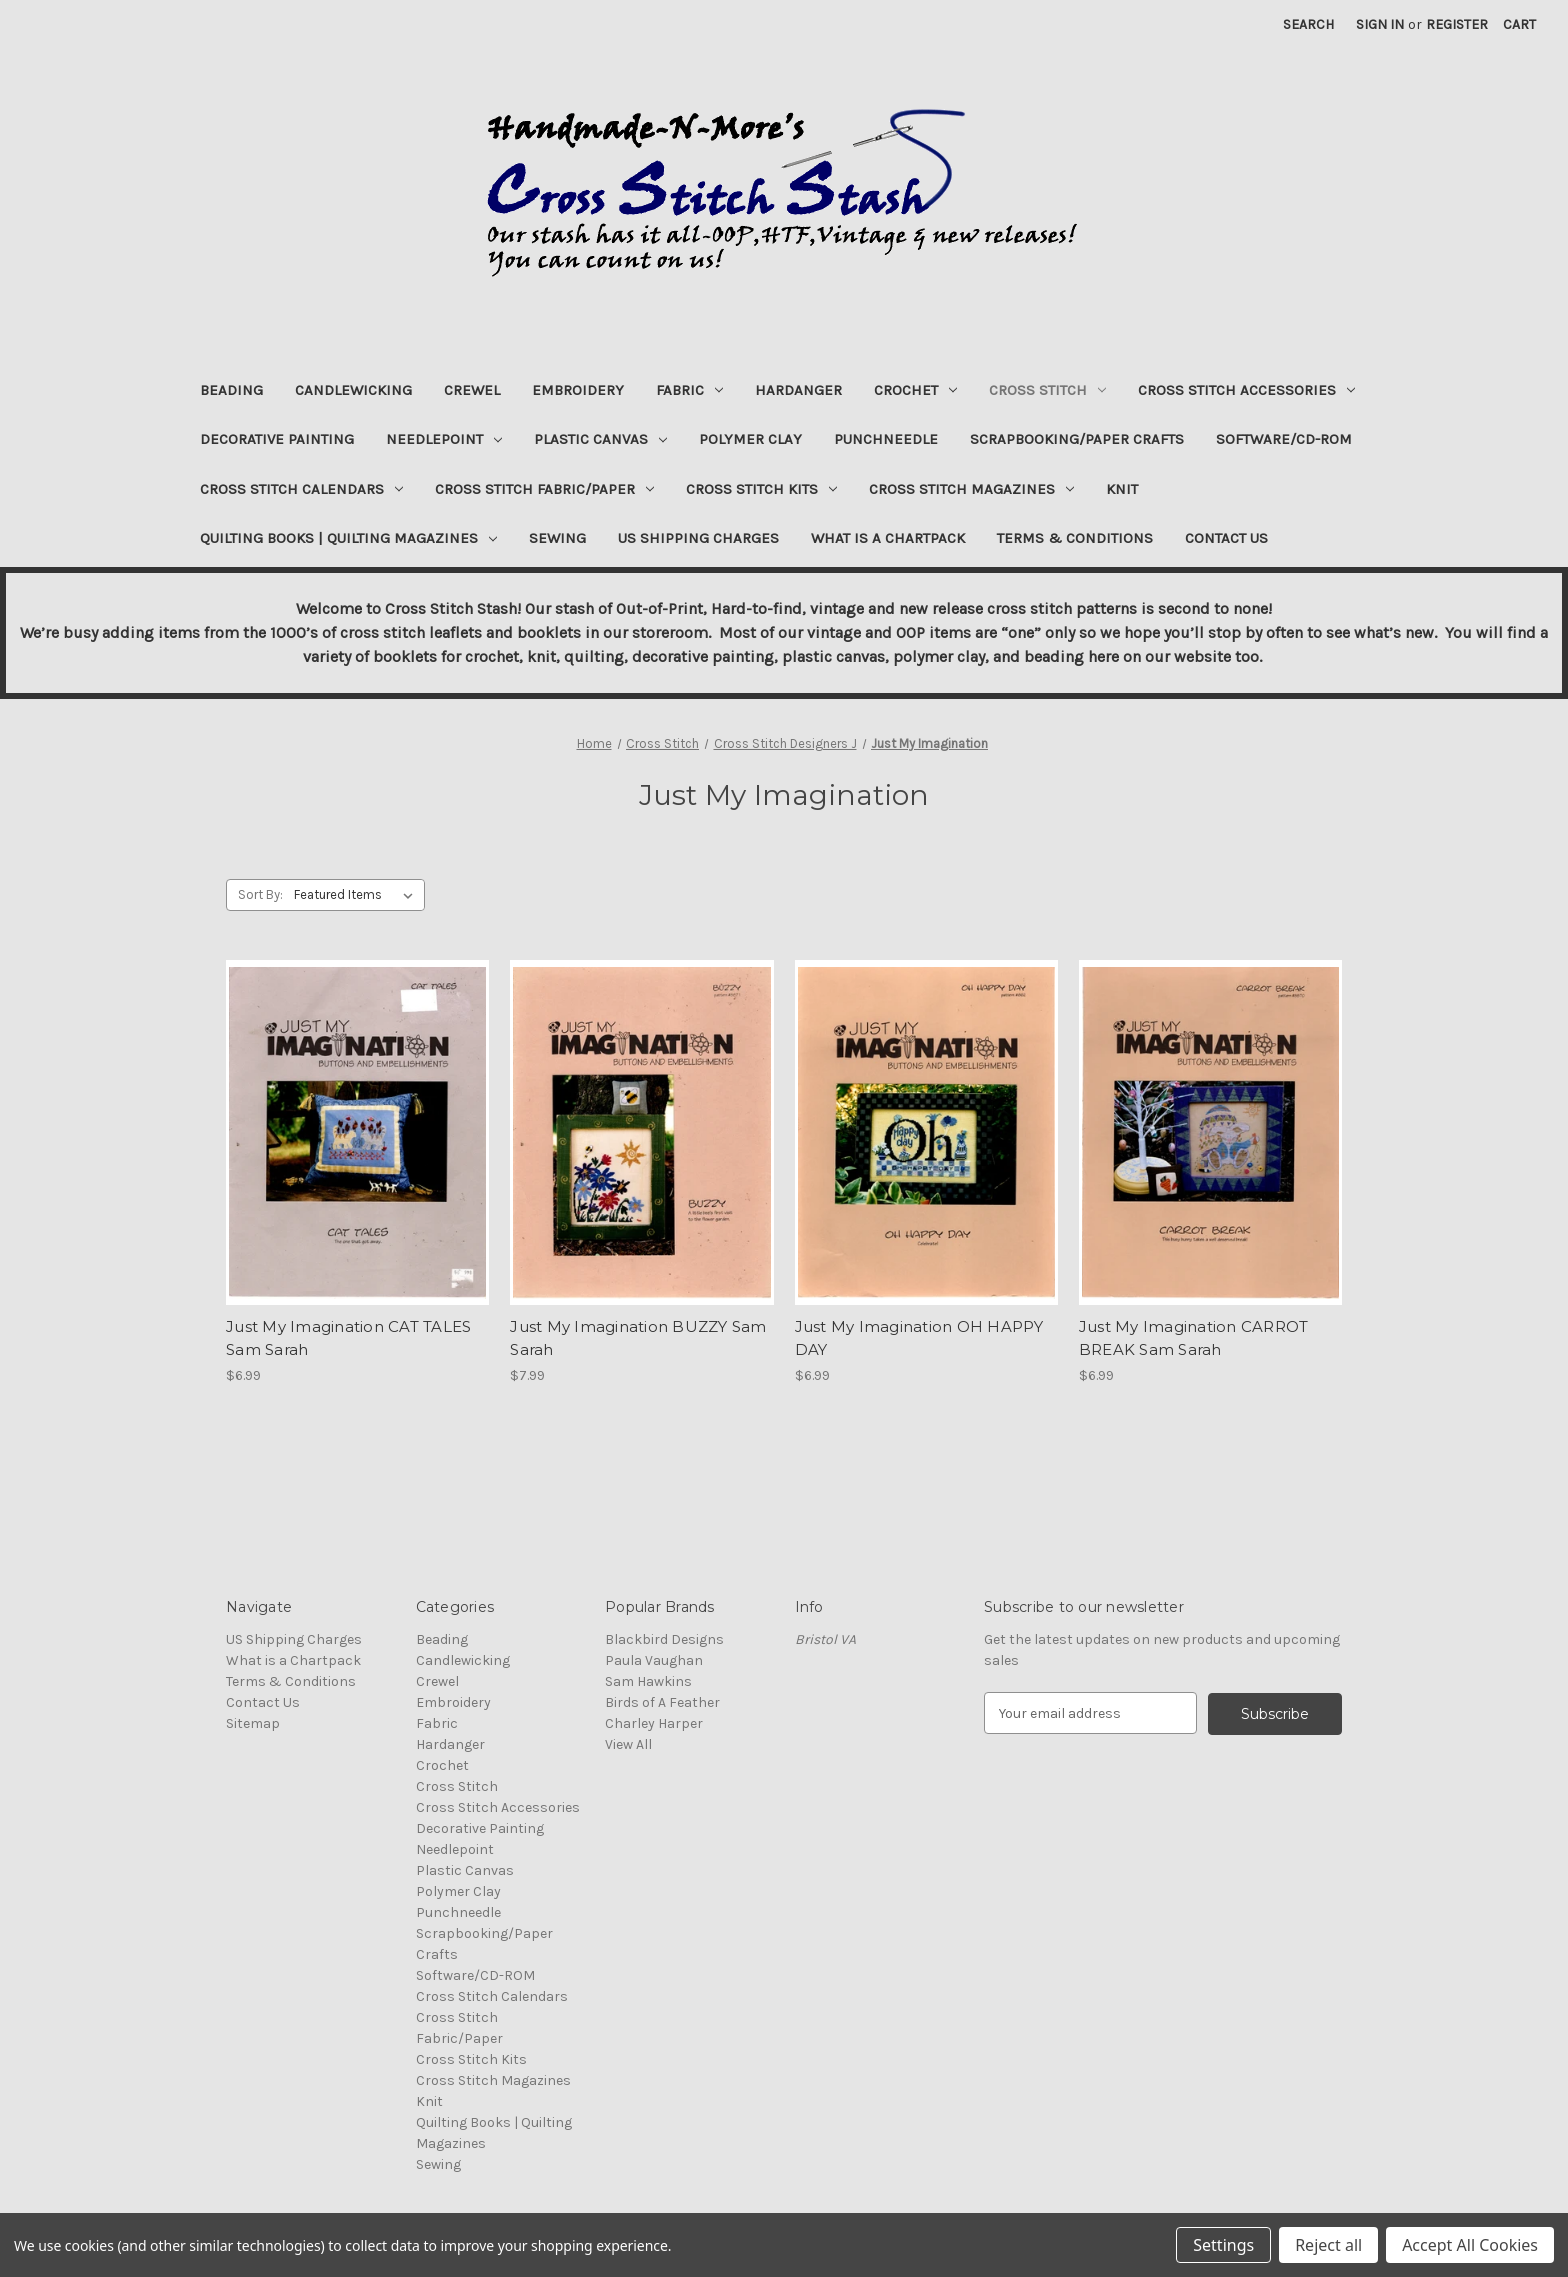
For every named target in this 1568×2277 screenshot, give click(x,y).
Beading (231, 390)
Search (1308, 24)
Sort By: (260, 894)
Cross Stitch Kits (761, 489)
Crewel (472, 390)
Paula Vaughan (654, 1660)
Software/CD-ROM (1284, 439)
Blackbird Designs (664, 1639)
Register (1457, 24)
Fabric (689, 390)
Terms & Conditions (1075, 538)
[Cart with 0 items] (1519, 24)
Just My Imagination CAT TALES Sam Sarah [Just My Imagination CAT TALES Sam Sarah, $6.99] (348, 1338)
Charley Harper (654, 1723)
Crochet (915, 390)
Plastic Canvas (600, 439)
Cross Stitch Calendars (301, 489)
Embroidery (578, 390)
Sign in (1380, 24)
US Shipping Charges (698, 538)
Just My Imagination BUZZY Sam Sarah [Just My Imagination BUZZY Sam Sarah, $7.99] (638, 1338)
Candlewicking (353, 390)
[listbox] (357, 895)
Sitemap (253, 1723)
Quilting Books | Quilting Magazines (348, 538)
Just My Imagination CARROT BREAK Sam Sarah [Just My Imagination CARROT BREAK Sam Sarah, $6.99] (1194, 1338)
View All (628, 1744)
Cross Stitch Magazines (971, 489)
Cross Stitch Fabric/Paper (544, 489)
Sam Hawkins (648, 1681)
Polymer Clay (750, 439)
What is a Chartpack (888, 538)
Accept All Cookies (1470, 2245)
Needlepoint (444, 439)
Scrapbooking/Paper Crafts (1077, 439)
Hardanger (798, 390)
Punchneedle (886, 439)
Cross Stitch (1047, 390)
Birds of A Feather (662, 1702)
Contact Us (1226, 538)
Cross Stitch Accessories (1246, 390)
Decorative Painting (277, 439)
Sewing (557, 538)
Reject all (1328, 2245)
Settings (1223, 2245)
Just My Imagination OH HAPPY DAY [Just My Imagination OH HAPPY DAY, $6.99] (919, 1338)
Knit (1122, 489)
